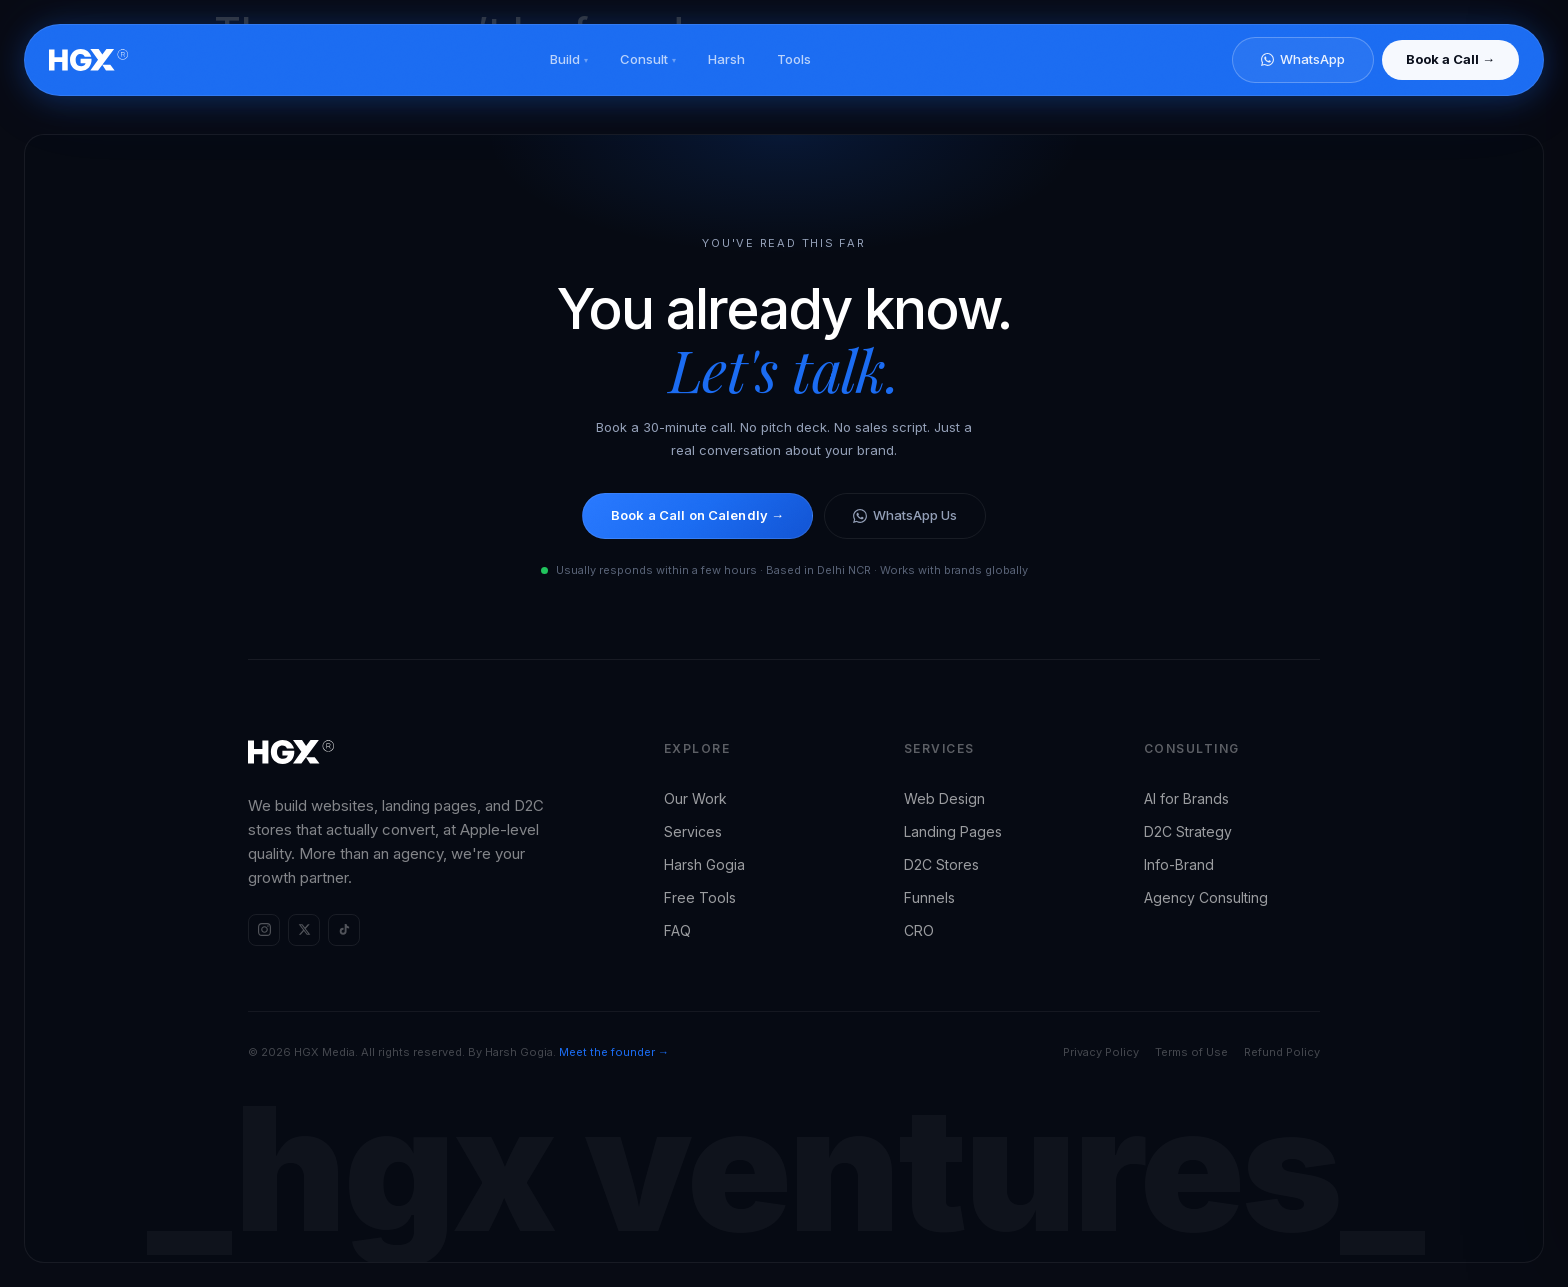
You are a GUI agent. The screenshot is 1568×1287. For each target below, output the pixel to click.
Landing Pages (953, 831)
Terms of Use (1191, 1052)
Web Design (944, 798)
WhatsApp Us (905, 515)
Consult (648, 59)
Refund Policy (1282, 1052)
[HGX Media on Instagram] (264, 930)
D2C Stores (941, 864)
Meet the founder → (614, 1052)
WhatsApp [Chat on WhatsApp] (1303, 59)
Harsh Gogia (704, 864)
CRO (919, 930)
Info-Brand (1179, 864)
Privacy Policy (1101, 1052)
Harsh (726, 59)
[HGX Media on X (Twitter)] (304, 930)
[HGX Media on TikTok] (344, 930)
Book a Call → (1450, 59)
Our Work (695, 798)
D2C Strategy (1188, 831)
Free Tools (700, 897)
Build (569, 59)
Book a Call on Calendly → (697, 515)
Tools (794, 59)
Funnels (929, 897)
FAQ (677, 930)
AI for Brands (1186, 798)
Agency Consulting (1206, 897)
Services (693, 831)
